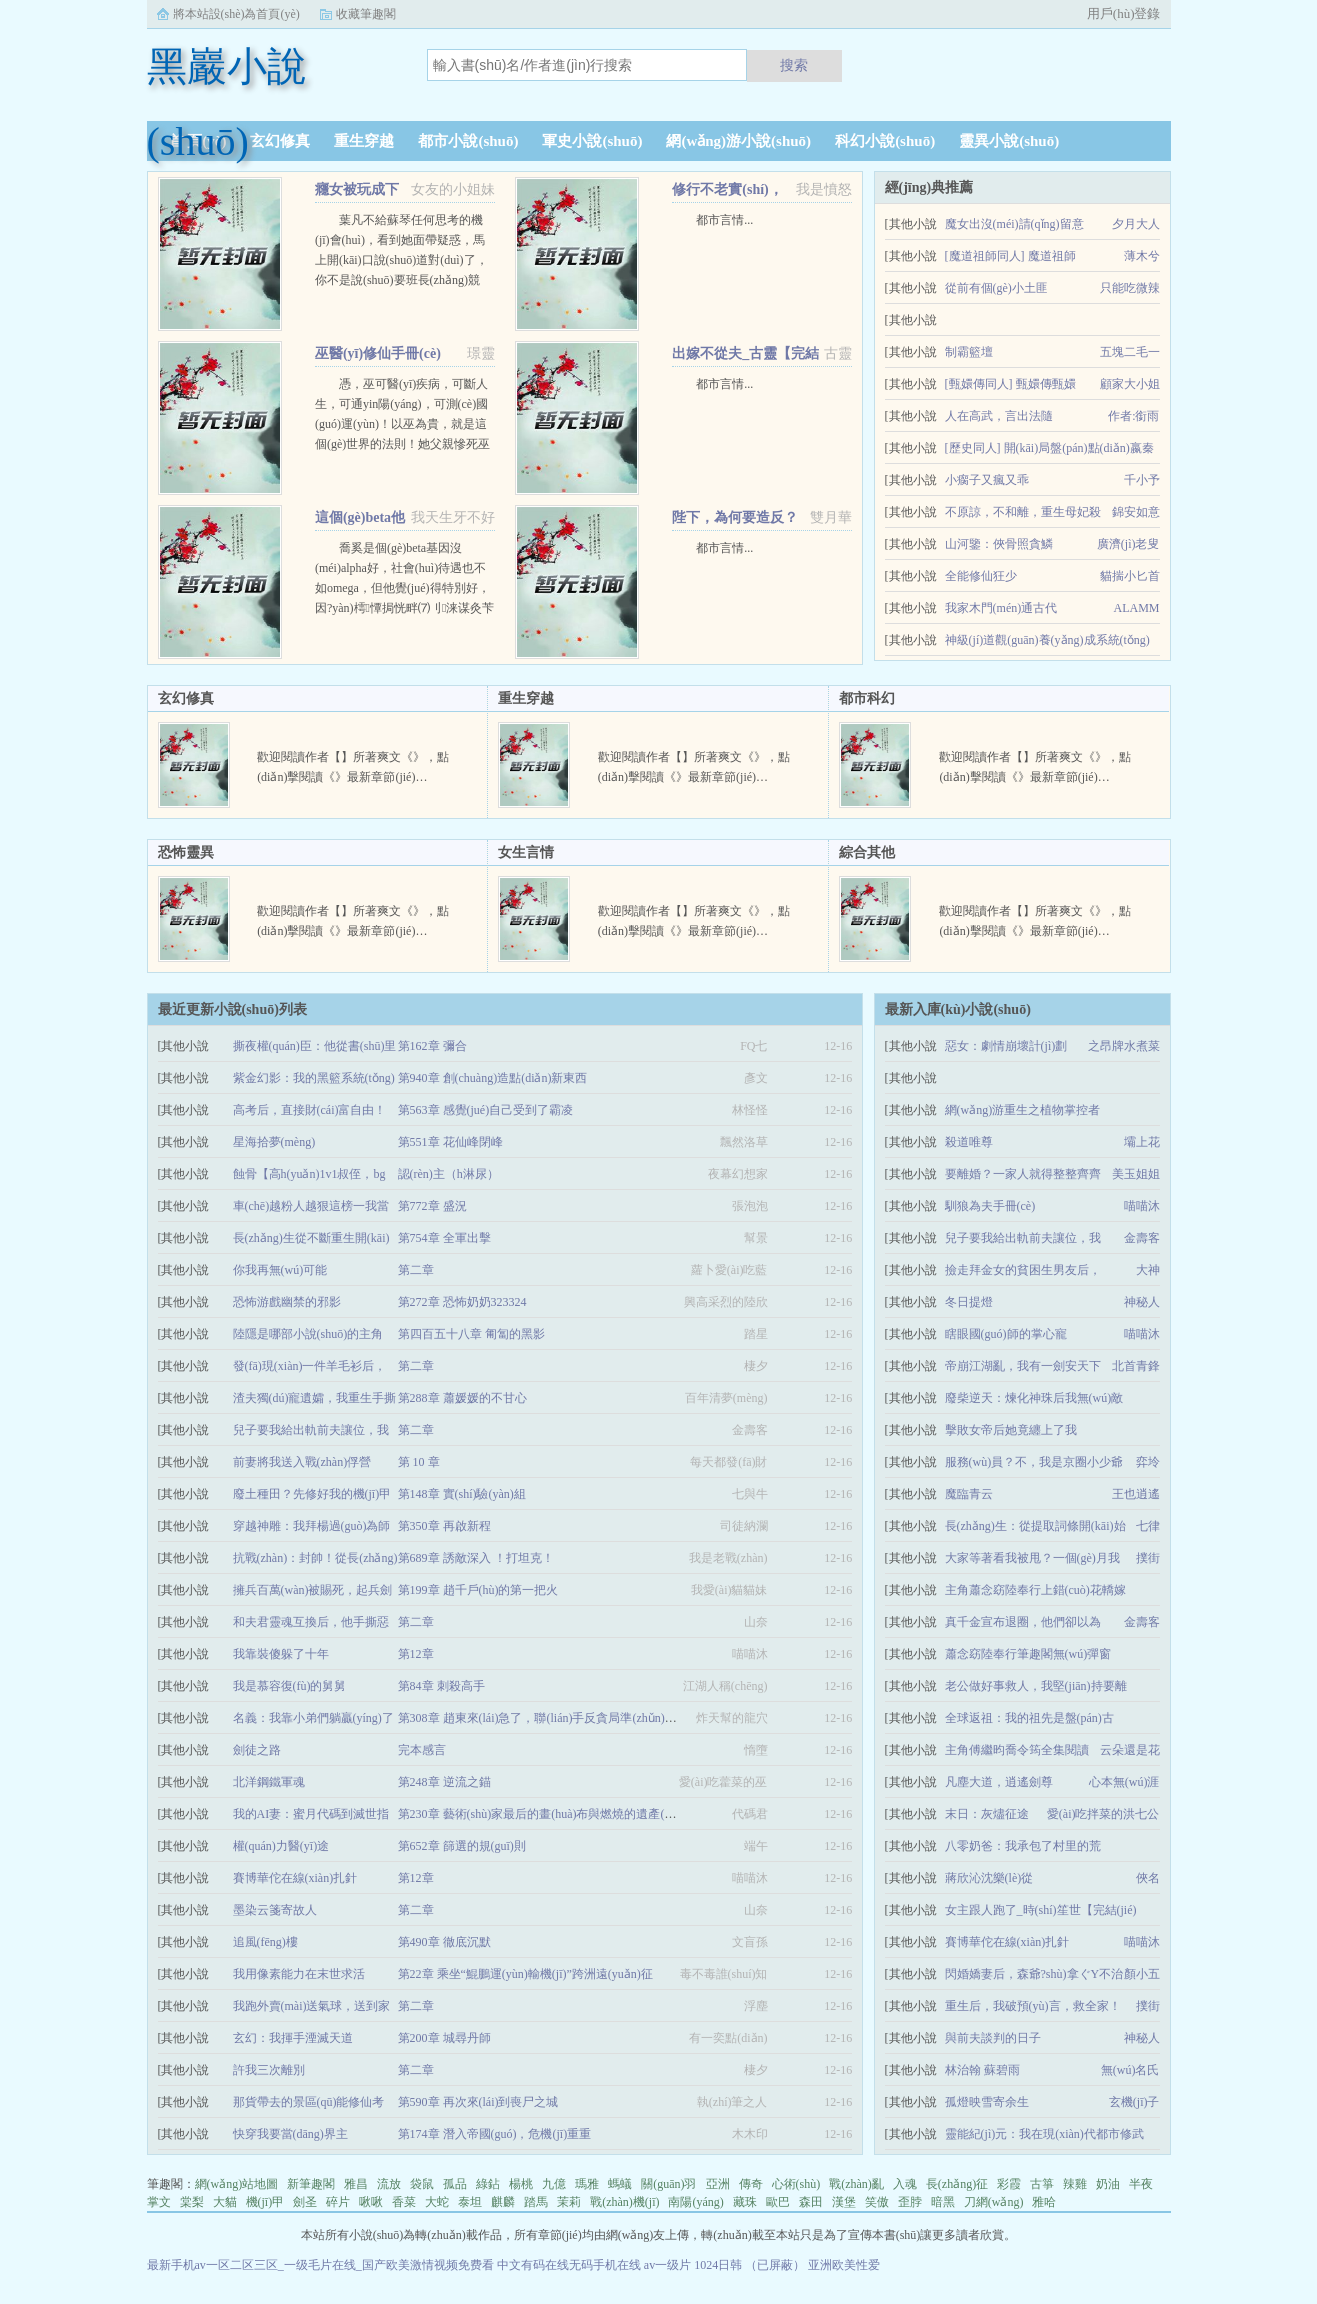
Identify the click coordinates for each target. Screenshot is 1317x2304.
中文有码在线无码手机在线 (569, 2265)
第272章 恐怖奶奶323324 (462, 1302)
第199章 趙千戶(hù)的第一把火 (478, 1590)
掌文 (159, 2202)
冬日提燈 (969, 1302)
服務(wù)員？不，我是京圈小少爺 (1034, 1462)
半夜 (1141, 2184)
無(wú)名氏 (1130, 2070)
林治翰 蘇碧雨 (982, 2070)
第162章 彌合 (432, 1046)
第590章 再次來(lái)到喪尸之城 (478, 2102)
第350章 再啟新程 (444, 1526)
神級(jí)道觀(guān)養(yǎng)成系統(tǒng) (1047, 640)
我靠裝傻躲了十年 (281, 1654)
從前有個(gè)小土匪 (996, 288)
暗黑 (943, 2202)
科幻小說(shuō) (885, 141)
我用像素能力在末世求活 (299, 1974)
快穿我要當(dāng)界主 (290, 2134)
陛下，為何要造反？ (735, 517)
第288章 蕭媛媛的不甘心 (462, 1398)
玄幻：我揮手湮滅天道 (293, 2038)
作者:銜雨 (1133, 416)
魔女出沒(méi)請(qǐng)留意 (1014, 224)
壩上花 (1142, 1142)
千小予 (1142, 480)
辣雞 (1075, 2184)
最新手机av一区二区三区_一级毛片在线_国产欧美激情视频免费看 (320, 2265)
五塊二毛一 (1130, 352)
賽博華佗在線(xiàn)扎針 (1007, 1942)
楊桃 (521, 2184)
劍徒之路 (257, 1750)
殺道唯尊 (969, 1142)
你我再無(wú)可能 (280, 1270)
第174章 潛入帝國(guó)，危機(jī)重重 (495, 2134)
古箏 (1042, 2184)
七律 (1148, 1526)
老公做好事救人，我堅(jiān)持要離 (1036, 1686)
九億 (554, 2184)
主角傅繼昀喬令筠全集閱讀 (1017, 1750)
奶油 (1108, 2184)
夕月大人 (1136, 224)
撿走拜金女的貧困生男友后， (1023, 1270)
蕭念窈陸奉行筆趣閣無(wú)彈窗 (1028, 1654)
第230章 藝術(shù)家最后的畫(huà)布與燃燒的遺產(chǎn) (545, 1814)
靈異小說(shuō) (1009, 141)
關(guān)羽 (668, 2184)
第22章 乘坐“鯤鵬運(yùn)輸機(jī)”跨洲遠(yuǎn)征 (525, 1974)
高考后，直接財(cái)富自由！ (310, 1110)
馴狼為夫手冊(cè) (990, 1206)
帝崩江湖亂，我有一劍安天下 (1023, 1366)
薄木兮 (1142, 256)
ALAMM (1136, 608)
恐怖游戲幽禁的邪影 (287, 1302)
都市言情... (724, 220)
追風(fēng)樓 (265, 1942)
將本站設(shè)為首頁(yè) (236, 14)
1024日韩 (718, 2265)
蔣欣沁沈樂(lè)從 (989, 1878)
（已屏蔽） (775, 2265)
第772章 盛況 (432, 1206)
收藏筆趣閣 (366, 14)
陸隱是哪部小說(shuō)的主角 (308, 1334)
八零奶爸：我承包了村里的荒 (1023, 1846)
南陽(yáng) (695, 2202)
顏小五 (1142, 1974)
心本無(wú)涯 (1124, 1782)
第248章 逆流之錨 (444, 1782)
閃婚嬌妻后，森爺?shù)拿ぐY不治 (1034, 1974)
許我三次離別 (269, 2070)
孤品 (455, 2184)
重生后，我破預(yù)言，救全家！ (1033, 2006)
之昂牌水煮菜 (1124, 1046)
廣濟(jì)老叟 (1128, 544)
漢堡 (844, 2202)
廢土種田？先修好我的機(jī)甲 (312, 1494)
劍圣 (305, 2202)
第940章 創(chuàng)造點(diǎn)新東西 (493, 1078)
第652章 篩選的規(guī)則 (462, 1846)
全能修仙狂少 (981, 576)
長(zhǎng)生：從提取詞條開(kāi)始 (1035, 1526)
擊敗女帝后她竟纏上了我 (1011, 1430)
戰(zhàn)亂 (856, 2184)
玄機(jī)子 (1134, 2102)
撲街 (1148, 1558)
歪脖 (910, 2202)
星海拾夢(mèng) (274, 1142)
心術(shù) (796, 2184)
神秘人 (1142, 1302)
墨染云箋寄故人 (275, 1910)
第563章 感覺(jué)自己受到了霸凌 (486, 1110)
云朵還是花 (1130, 1750)
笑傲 (877, 2202)
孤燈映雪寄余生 (987, 2102)
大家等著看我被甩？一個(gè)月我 (1032, 1558)
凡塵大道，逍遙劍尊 (999, 1782)
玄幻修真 (280, 141)
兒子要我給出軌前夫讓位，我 (1023, 1238)
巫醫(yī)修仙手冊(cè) (378, 353)
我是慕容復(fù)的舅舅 (290, 1686)
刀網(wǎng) (994, 2202)
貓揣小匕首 (1130, 576)
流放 (389, 2184)
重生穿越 (364, 141)
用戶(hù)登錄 (1124, 13)
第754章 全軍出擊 (444, 1238)
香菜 (404, 2202)
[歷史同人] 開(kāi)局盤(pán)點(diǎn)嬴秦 (1049, 448)
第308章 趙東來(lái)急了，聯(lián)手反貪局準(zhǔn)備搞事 (549, 1718)
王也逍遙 (1136, 1494)
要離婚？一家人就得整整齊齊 (1023, 1174)
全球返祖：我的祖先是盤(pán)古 (1029, 1718)
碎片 (338, 2202)
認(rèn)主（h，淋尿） (448, 1174)
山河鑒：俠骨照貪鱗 (999, 544)
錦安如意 (1136, 512)
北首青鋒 (1136, 1366)
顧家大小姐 (1130, 384)
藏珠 (745, 2202)
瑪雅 (587, 2184)
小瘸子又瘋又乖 (987, 480)
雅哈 (1044, 2202)
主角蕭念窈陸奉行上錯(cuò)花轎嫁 (1035, 1590)
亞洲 (718, 2184)
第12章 (416, 1654)
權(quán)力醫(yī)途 (281, 1846)
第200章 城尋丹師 (444, 2038)
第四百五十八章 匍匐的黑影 (471, 1334)
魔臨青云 (969, 1494)
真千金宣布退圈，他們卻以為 (1023, 1622)
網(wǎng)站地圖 (237, 2184)
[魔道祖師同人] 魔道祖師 (1010, 256)
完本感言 (422, 1750)
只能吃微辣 (1130, 288)
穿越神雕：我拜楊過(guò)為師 (312, 1526)
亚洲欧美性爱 (844, 2265)
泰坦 (470, 2202)
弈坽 (1148, 1462)
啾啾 (371, 2202)
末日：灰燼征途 (987, 1814)
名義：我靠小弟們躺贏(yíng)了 (313, 1718)
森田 (811, 2202)
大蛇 (437, 2202)
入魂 (905, 2184)
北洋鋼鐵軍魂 (269, 1782)
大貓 (225, 2202)
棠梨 (192, 2202)
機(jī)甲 (265, 2202)
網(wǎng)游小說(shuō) (738, 141)
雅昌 (356, 2184)
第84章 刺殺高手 (441, 1686)
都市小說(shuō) (468, 141)
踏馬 (536, 2202)
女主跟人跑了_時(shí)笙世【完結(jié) (1041, 1910)
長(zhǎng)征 (957, 2184)
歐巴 (778, 2202)
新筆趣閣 (311, 2184)
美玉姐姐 (1136, 1174)
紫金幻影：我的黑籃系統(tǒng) (314, 1078)
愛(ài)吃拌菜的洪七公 (1103, 1814)
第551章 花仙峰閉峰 (450, 1142)
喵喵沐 (1142, 1206)
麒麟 (503, 2202)
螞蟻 (620, 2184)
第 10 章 (419, 1462)
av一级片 (667, 2265)
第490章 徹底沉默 (444, 1942)
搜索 (794, 65)
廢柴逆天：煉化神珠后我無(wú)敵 (1034, 1398)
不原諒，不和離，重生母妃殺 (1023, 512)
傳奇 (751, 2184)
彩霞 (1009, 2184)
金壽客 (1142, 1238)
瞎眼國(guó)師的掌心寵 (1006, 1334)
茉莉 (569, 2202)
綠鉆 (488, 2184)
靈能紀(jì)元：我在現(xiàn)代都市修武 (1044, 2134)
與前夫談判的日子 (993, 2038)
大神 (1148, 1270)
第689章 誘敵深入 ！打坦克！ (476, 1558)
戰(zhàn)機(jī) (624, 2202)
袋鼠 (422, 2184)
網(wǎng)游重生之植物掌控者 (1023, 1110)
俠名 (1148, 1878)
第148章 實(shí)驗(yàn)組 (462, 1494)
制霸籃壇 (969, 352)
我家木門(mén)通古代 (1001, 608)
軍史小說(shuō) (592, 141)
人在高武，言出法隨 (999, 416)
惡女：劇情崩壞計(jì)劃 (1006, 1046)
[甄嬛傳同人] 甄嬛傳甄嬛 (1010, 384)
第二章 (416, 1270)
